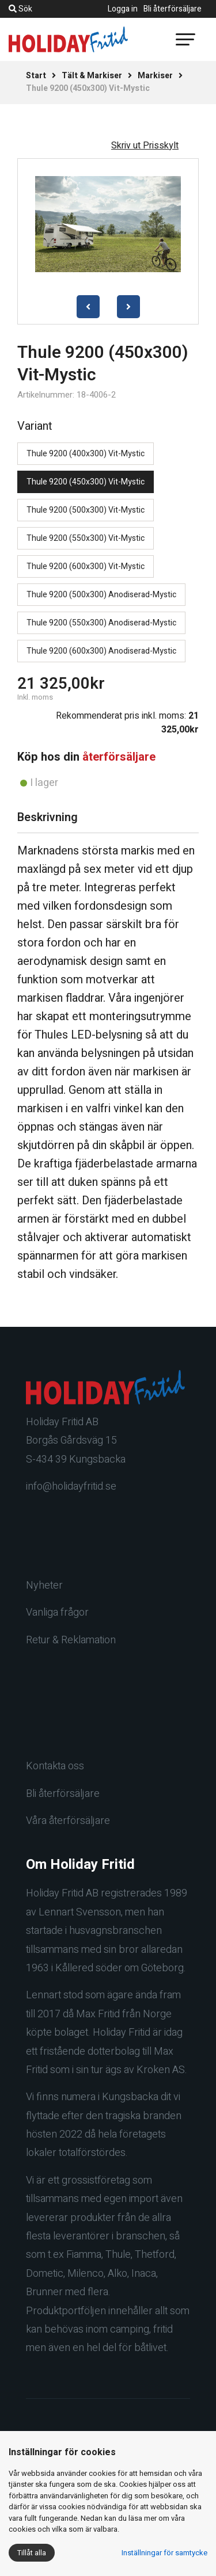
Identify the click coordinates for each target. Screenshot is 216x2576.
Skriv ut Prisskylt (145, 145)
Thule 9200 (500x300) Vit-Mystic (85, 510)
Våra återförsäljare (68, 1821)
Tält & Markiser (92, 76)
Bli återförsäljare (172, 9)
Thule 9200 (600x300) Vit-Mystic (85, 566)
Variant (34, 426)
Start (36, 76)
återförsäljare (119, 757)
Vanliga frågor (57, 1612)
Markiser (155, 76)
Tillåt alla (31, 2552)
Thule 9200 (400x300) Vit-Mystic (85, 454)
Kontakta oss (55, 1766)
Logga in (123, 9)
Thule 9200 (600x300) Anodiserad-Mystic (101, 651)
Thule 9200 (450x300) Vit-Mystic (85, 482)
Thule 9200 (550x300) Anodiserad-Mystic (101, 623)
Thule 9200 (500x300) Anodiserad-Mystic (101, 595)
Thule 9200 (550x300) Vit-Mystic (85, 538)
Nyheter (44, 1585)
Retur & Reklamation (71, 1640)
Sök (20, 9)
